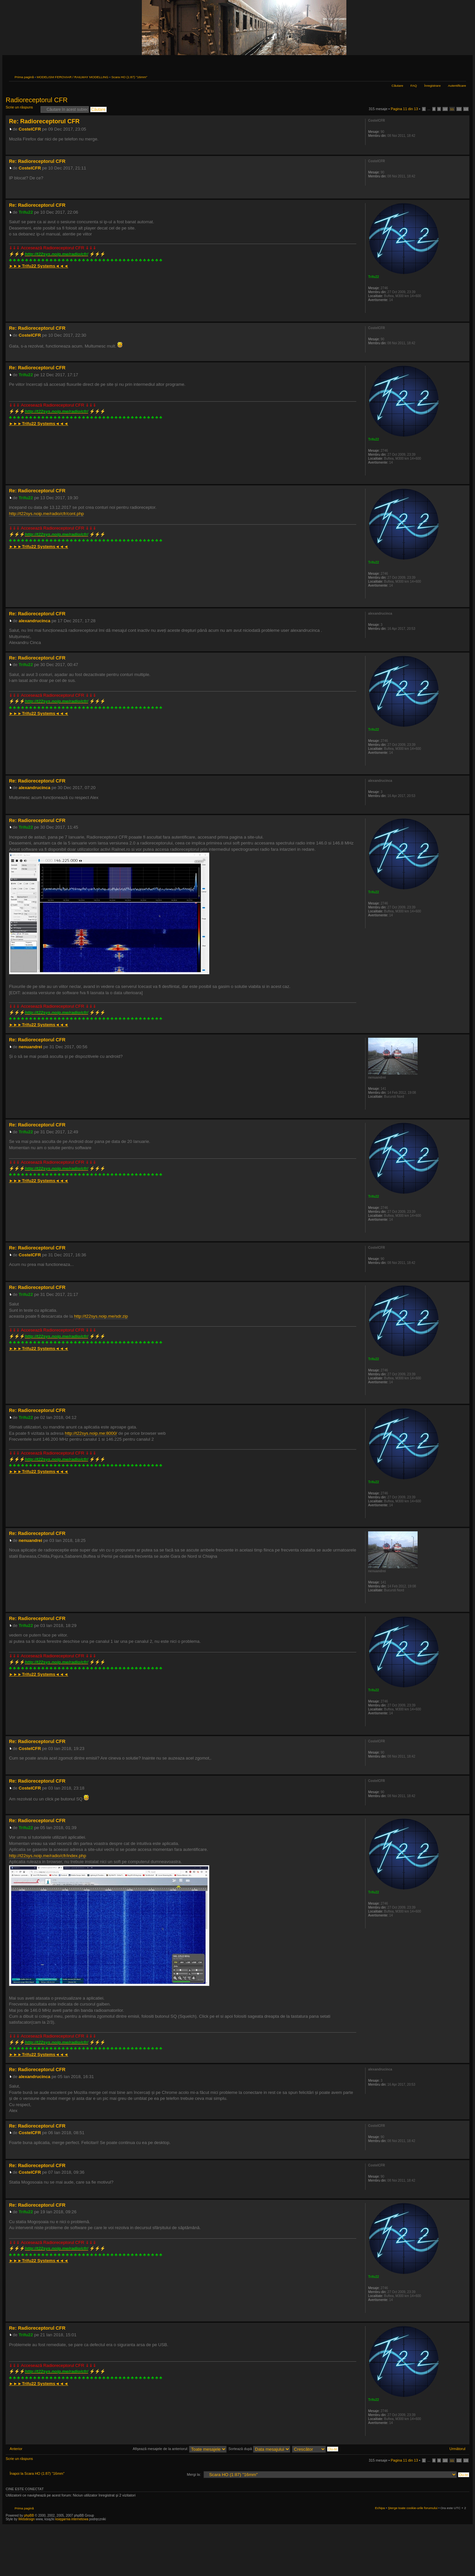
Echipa (380, 2508)
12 (459, 109)
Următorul (457, 2449)
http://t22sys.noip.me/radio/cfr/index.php (47, 1855)
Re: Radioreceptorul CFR (44, 121)
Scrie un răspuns (21, 109)
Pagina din (404, 109)
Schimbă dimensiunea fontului (461, 76)
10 (445, 109)
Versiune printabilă (451, 76)
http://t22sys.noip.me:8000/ (91, 1433)
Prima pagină (24, 77)
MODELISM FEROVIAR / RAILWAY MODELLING (72, 77)
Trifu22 (26, 212)
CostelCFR (30, 129)
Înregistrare (432, 85)
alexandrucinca (34, 620)
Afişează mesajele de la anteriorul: (180, 2449)
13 (466, 109)
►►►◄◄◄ (38, 265)
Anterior (16, 2449)
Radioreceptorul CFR (37, 100)
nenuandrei (30, 1046)
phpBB (29, 2515)
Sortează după (259, 2449)
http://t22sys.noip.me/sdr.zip (101, 1316)
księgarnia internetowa (71, 2519)
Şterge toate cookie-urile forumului (412, 2508)
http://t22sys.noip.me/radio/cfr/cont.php (46, 513)
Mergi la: (194, 2474)
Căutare (397, 85)
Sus (464, 151)
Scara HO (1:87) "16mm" (129, 77)
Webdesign (27, 2519)
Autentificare (457, 85)
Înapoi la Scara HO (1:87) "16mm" (37, 2473)
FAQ (413, 85)
